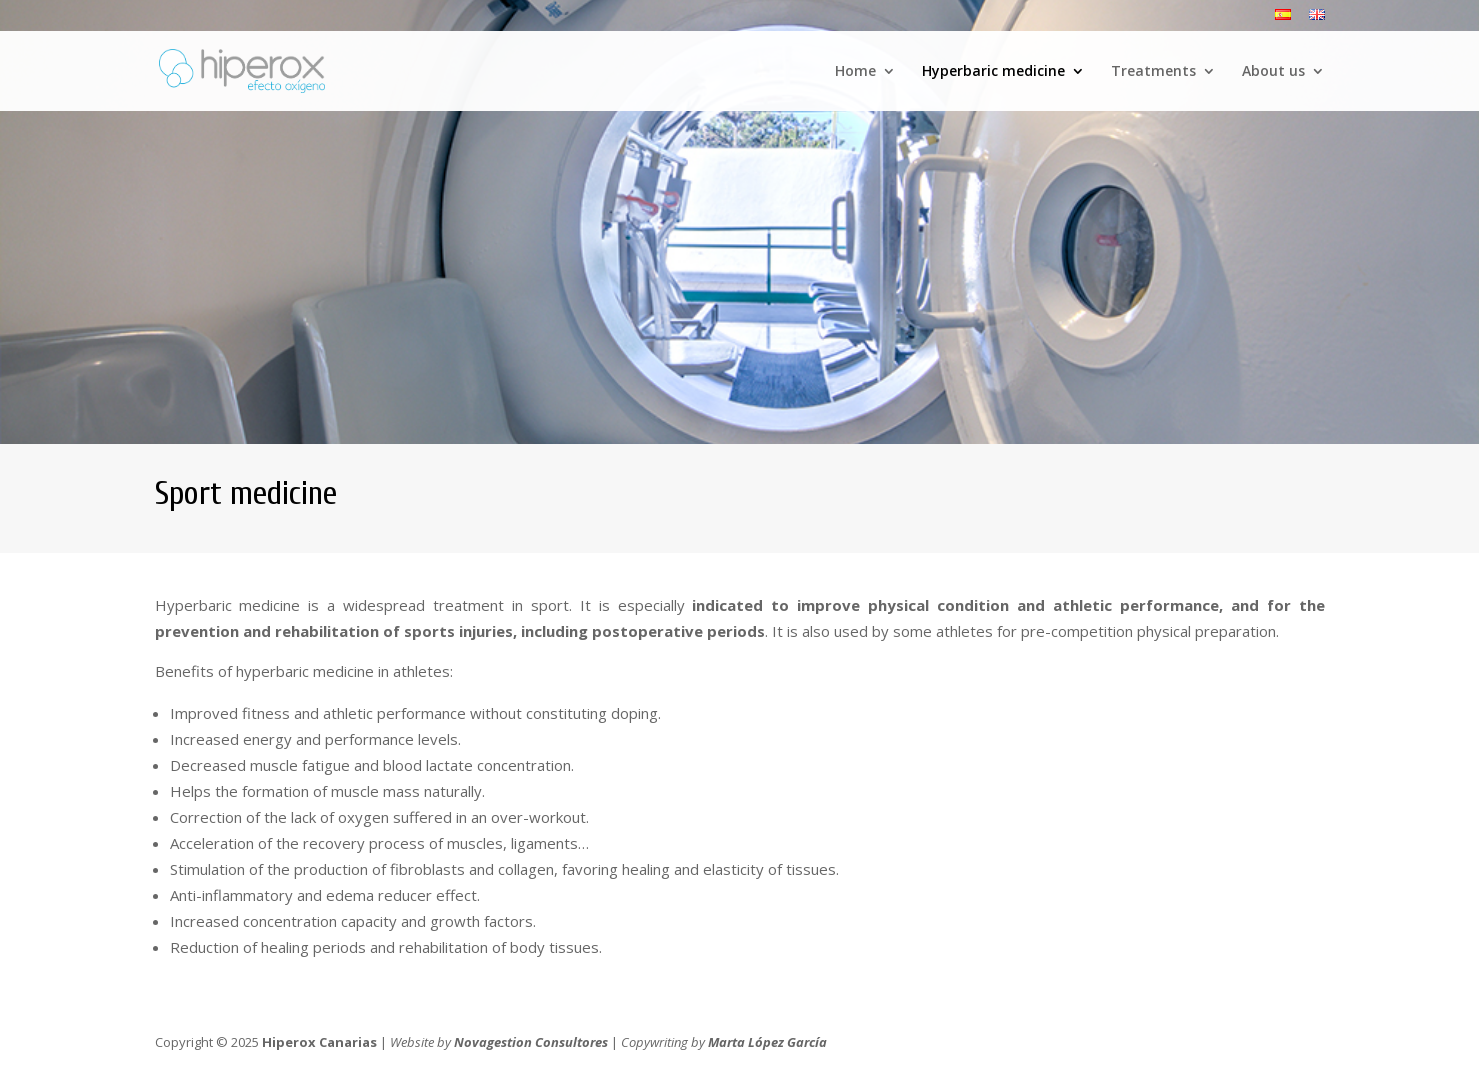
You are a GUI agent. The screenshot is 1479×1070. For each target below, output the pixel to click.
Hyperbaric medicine (993, 72)
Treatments (1153, 72)
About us (1273, 72)
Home (855, 72)
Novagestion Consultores (531, 1042)
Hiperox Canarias (319, 1042)
